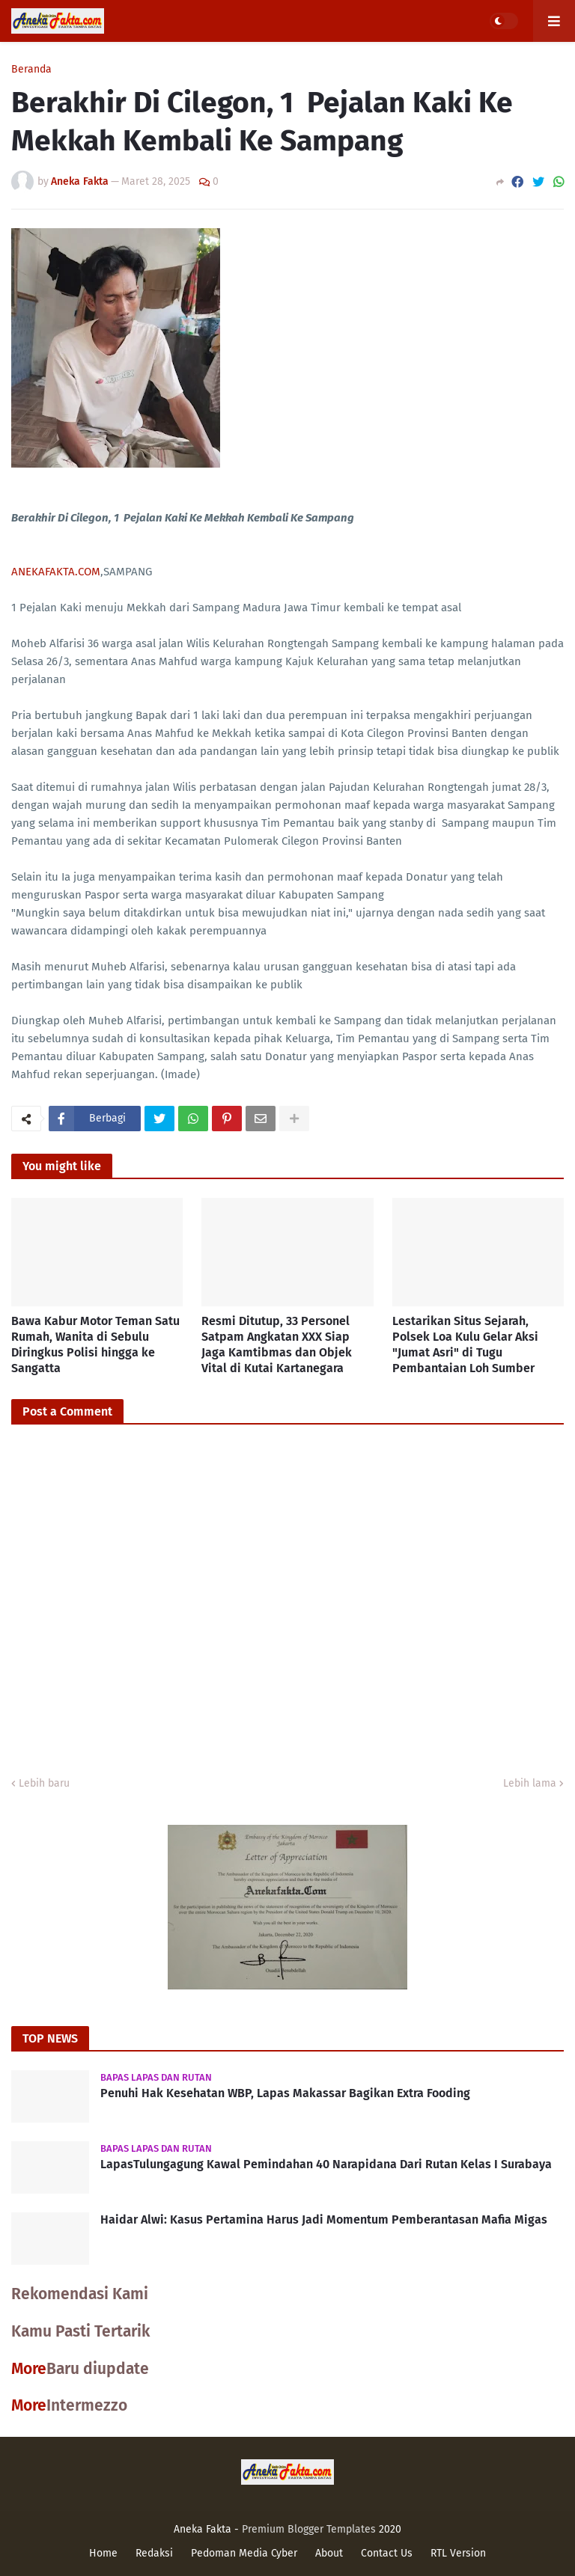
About (329, 2553)
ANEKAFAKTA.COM (55, 571)
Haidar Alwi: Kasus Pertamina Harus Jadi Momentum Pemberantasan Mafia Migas (323, 2219)
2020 (390, 2529)
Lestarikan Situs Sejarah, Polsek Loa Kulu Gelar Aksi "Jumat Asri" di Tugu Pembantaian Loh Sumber (465, 1344)
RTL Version (458, 2553)
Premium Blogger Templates (309, 2529)
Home (103, 2553)
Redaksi (154, 2553)
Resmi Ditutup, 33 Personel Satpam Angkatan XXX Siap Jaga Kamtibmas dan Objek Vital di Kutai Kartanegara (276, 1344)
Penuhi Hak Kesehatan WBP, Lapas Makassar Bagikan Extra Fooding (285, 2093)
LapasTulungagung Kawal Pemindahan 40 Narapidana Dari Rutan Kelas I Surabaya (326, 2164)
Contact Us (387, 2553)
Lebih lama (529, 1783)
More (28, 2368)
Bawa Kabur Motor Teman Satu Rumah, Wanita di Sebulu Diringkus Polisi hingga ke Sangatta (95, 1344)
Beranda (31, 69)
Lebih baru (44, 1783)
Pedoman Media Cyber (244, 2553)
